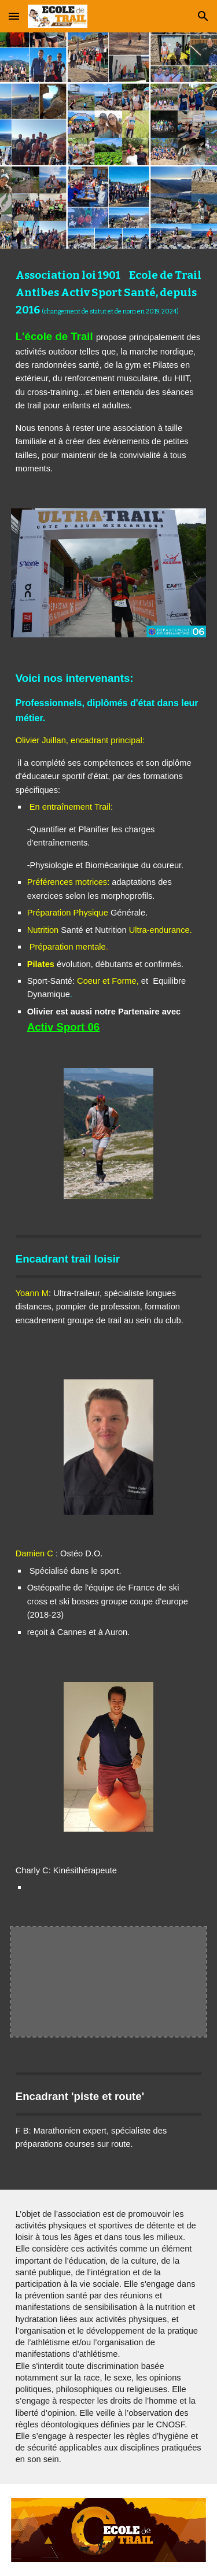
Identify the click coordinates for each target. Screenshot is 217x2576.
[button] (14, 16)
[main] (109, 372)
